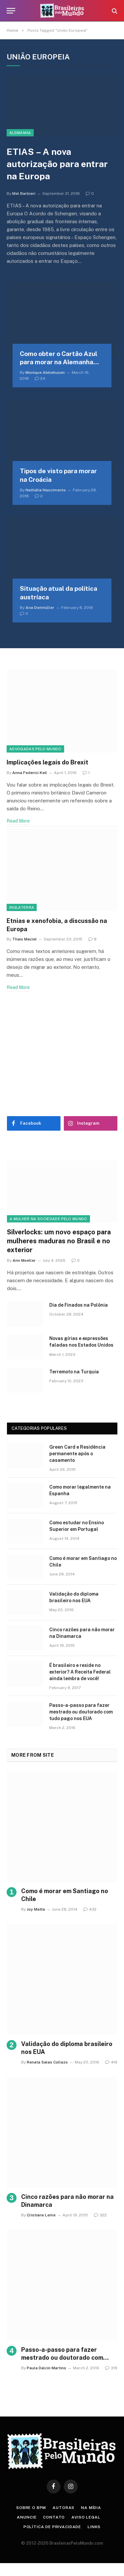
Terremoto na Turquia (74, 1371)
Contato (54, 2517)
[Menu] (11, 10)
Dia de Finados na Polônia (78, 1305)
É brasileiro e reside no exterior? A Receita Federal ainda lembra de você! (80, 1672)
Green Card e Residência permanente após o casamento (77, 1453)
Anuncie (26, 2517)
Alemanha (20, 133)
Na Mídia (91, 2507)
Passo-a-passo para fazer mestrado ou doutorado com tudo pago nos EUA (81, 1712)
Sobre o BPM (31, 2507)
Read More (18, 821)
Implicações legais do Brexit (47, 762)
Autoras (63, 2507)
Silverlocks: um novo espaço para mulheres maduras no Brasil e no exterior (59, 1241)
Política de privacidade (52, 2526)
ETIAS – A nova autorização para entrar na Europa (57, 163)
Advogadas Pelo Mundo (35, 749)
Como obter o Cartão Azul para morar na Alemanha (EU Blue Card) (58, 362)
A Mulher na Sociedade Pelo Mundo (48, 1219)
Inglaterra (21, 907)
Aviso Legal (85, 2517)
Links (94, 2526)
